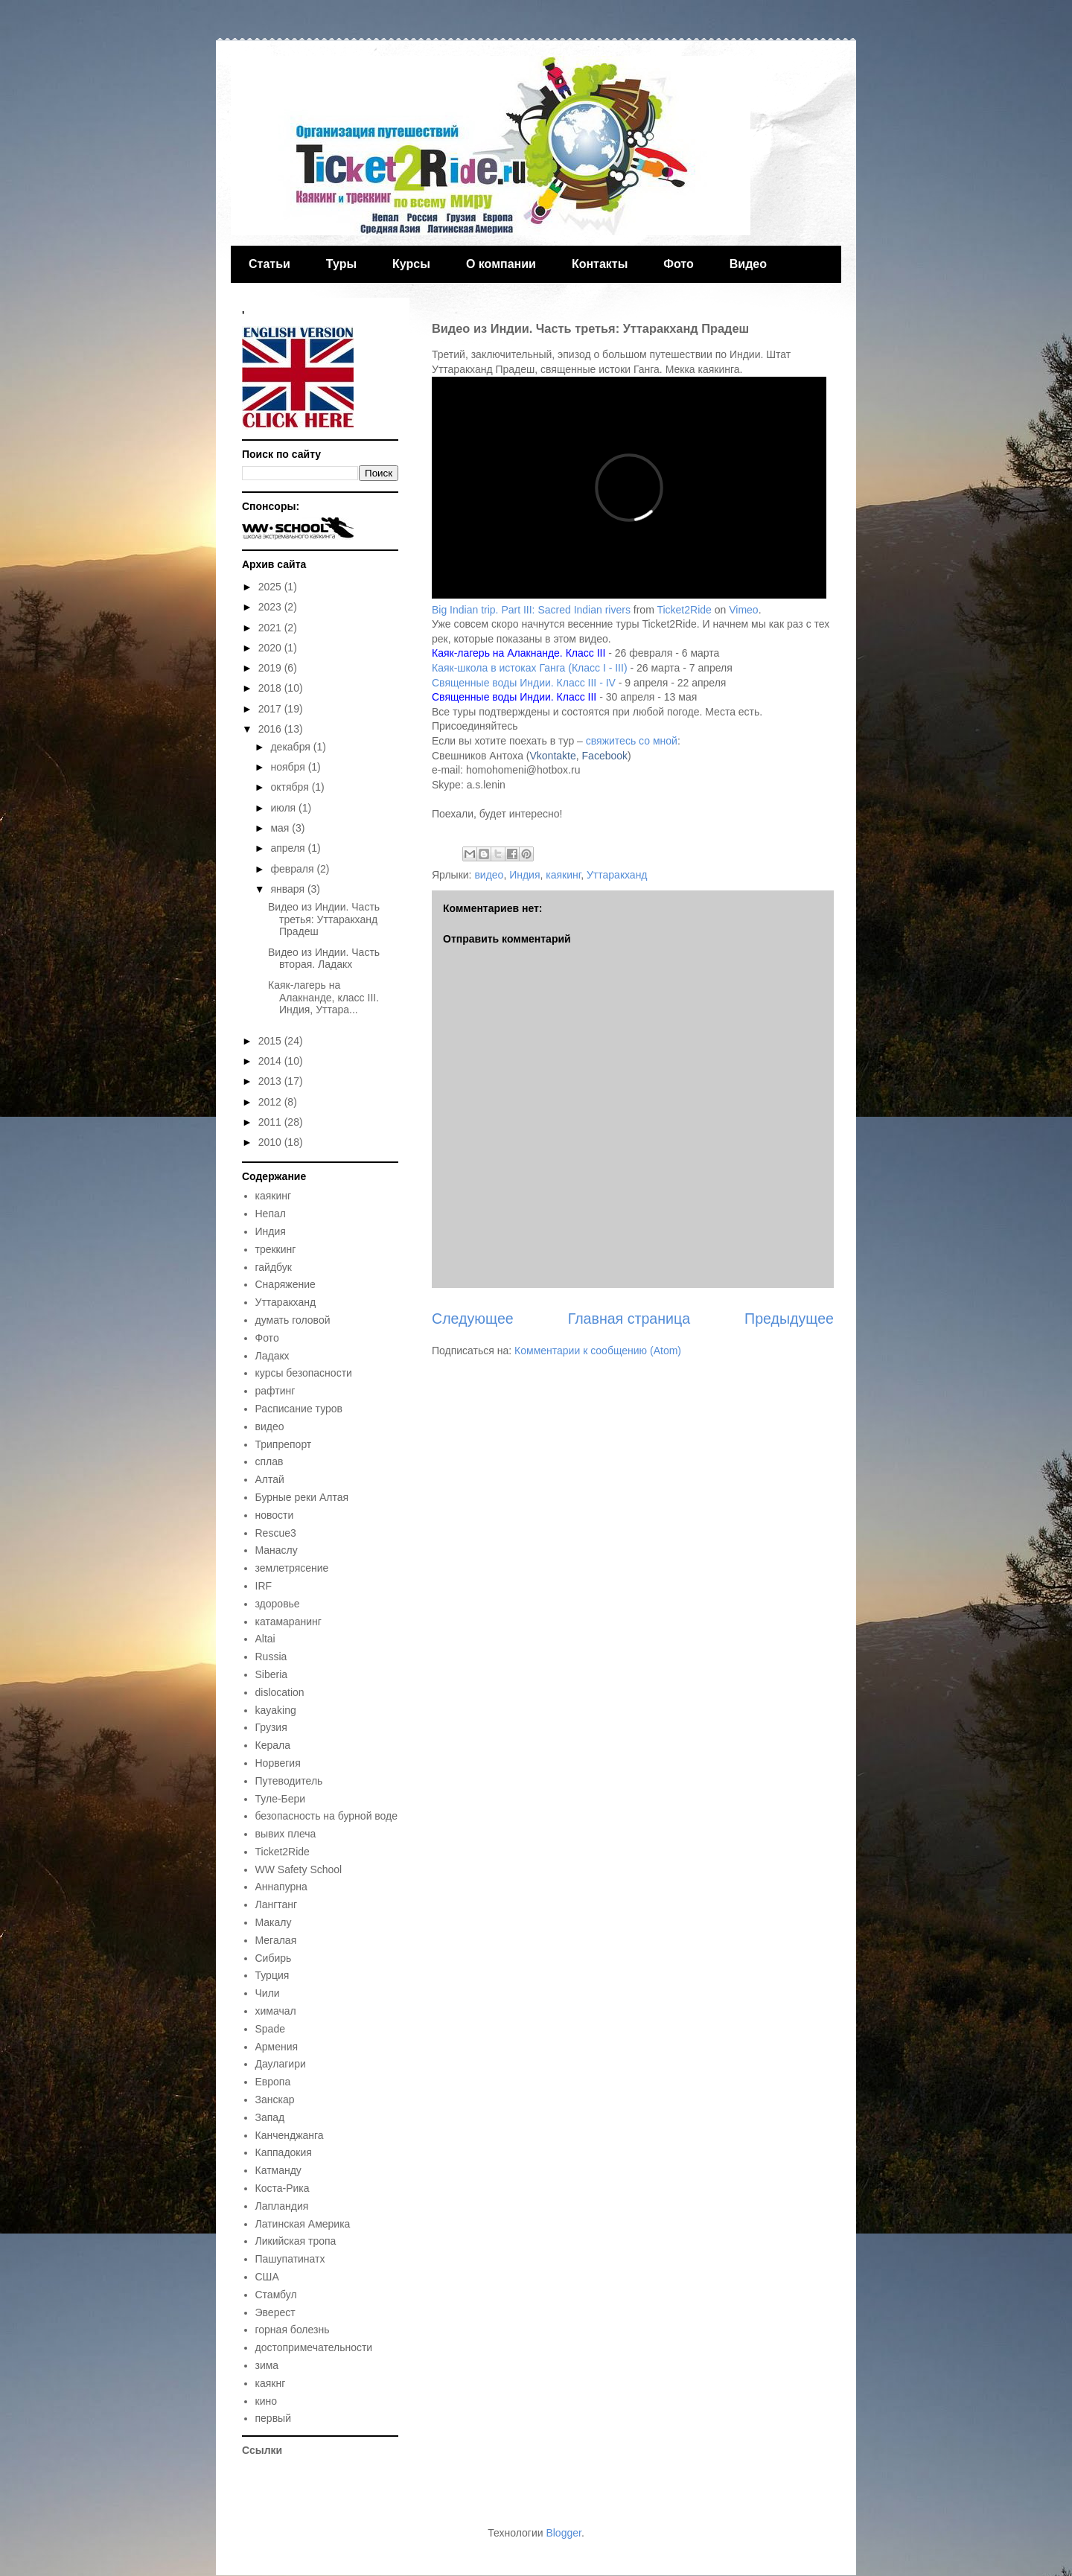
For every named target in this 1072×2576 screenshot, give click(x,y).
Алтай (269, 1479)
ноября (288, 767)
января (288, 889)
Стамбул (276, 2295)
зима (267, 2365)
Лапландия (282, 2206)
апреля (288, 848)
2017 (271, 709)
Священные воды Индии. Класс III (514, 697)
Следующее (473, 1318)
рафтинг (275, 1391)
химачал (275, 2011)
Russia (271, 1656)
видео (488, 875)
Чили (267, 1993)
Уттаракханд (617, 875)
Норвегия (278, 1763)
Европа (273, 2082)
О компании (501, 264)
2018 (271, 688)
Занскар (275, 2099)
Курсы (411, 264)
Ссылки (262, 2450)
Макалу (273, 1922)
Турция (272, 1975)
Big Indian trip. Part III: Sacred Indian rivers (531, 610)
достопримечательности (314, 2347)
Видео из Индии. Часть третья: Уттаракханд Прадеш (324, 919)
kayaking (275, 1710)
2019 (271, 668)
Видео (748, 264)
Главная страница (629, 1318)
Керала (272, 1745)
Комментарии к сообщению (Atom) (597, 1350)
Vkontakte (553, 756)
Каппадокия (283, 2152)
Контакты (600, 264)
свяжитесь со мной (631, 741)
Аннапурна (281, 1887)
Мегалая (276, 1940)
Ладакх (272, 1356)
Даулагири (280, 2064)
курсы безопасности (303, 1373)
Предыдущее (789, 1318)
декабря (291, 747)
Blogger (563, 2533)
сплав (269, 1461)
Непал (270, 1214)
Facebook (605, 756)
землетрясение (292, 1568)
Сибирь (273, 1958)
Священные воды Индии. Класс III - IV (524, 683)
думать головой (293, 1320)
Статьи (269, 264)
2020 (271, 648)
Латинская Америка (303, 2224)
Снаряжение (285, 1284)
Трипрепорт (283, 1444)
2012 (271, 1102)
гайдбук (273, 1267)
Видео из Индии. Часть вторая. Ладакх (324, 958)
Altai (265, 1639)
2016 (271, 729)
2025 (271, 587)
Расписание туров (299, 1409)
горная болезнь (292, 2330)
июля (284, 808)
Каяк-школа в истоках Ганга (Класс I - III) (530, 668)
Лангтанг (276, 1904)
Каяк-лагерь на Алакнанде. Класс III (518, 653)
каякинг (563, 875)
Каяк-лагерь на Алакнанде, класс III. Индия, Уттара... (323, 997)
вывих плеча (285, 1834)
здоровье (277, 1604)
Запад (270, 2117)
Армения (277, 2047)
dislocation (279, 1692)
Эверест (275, 2312)
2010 (271, 1142)
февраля (293, 869)
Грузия (271, 1727)
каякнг (270, 2383)
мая (281, 828)
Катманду (278, 2170)
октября (290, 787)
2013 (271, 1081)
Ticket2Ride (684, 610)
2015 (271, 1041)
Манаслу (276, 1550)
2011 (271, 1122)
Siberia (271, 1674)
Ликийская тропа (295, 2241)
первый (273, 2418)
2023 (271, 607)
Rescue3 (275, 1533)
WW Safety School (298, 1869)
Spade (270, 2029)
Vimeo (743, 610)
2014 (271, 1061)
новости (274, 1515)
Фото (678, 264)
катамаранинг (288, 1621)
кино (266, 2401)
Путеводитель (289, 1781)
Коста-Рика (282, 2188)
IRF (263, 1586)
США (267, 2277)
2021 (271, 628)
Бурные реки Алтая (302, 1497)
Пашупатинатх (290, 2259)
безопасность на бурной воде (326, 1816)
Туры (341, 264)
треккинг (275, 1249)
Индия (524, 875)
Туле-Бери (280, 1799)
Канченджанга (289, 2135)
